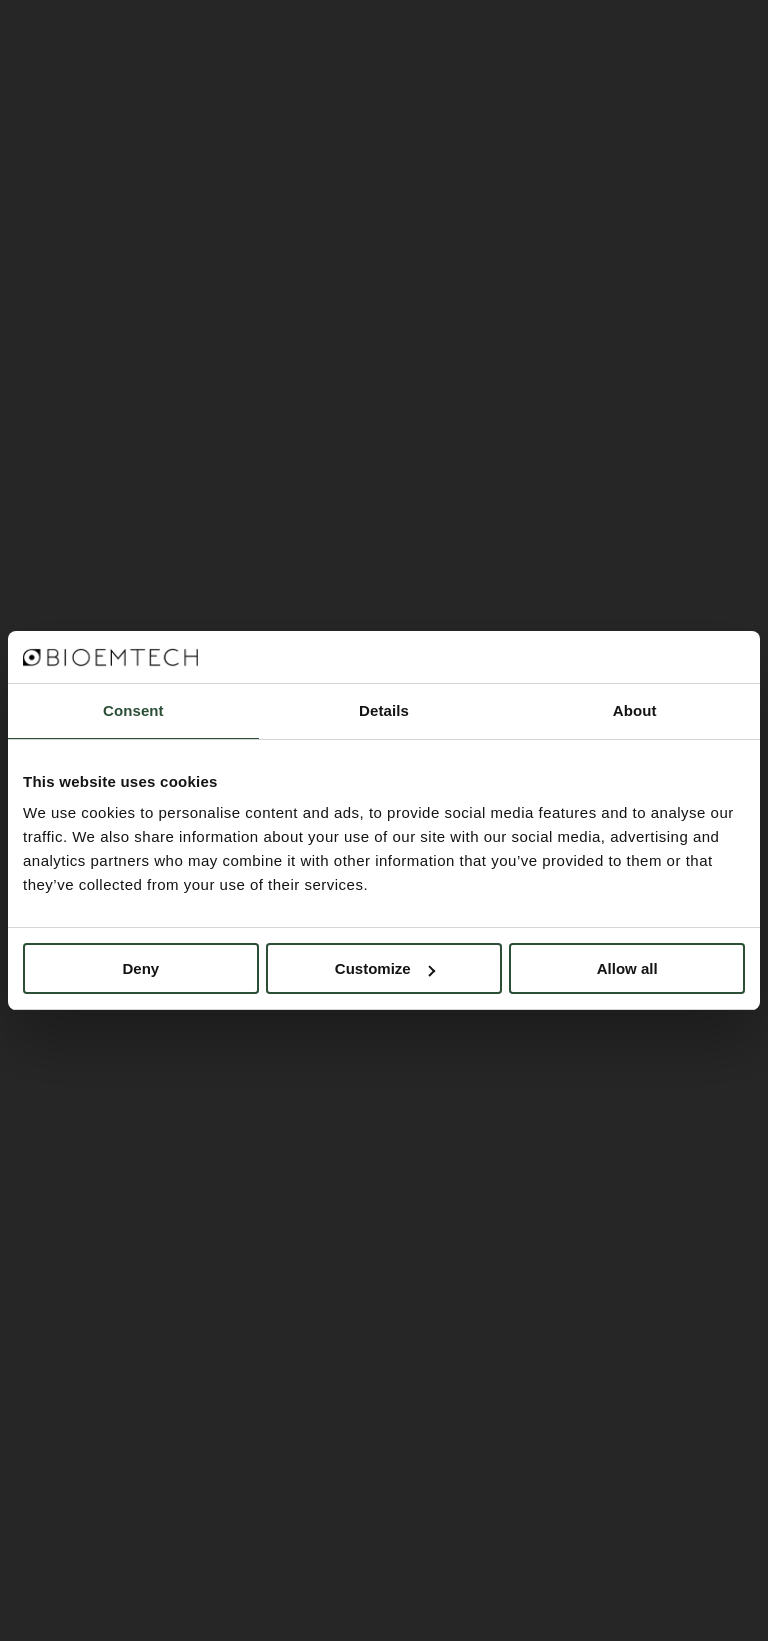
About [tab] (635, 710)
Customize (385, 968)
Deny (140, 968)
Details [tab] (384, 710)
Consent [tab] (133, 710)
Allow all (627, 968)
